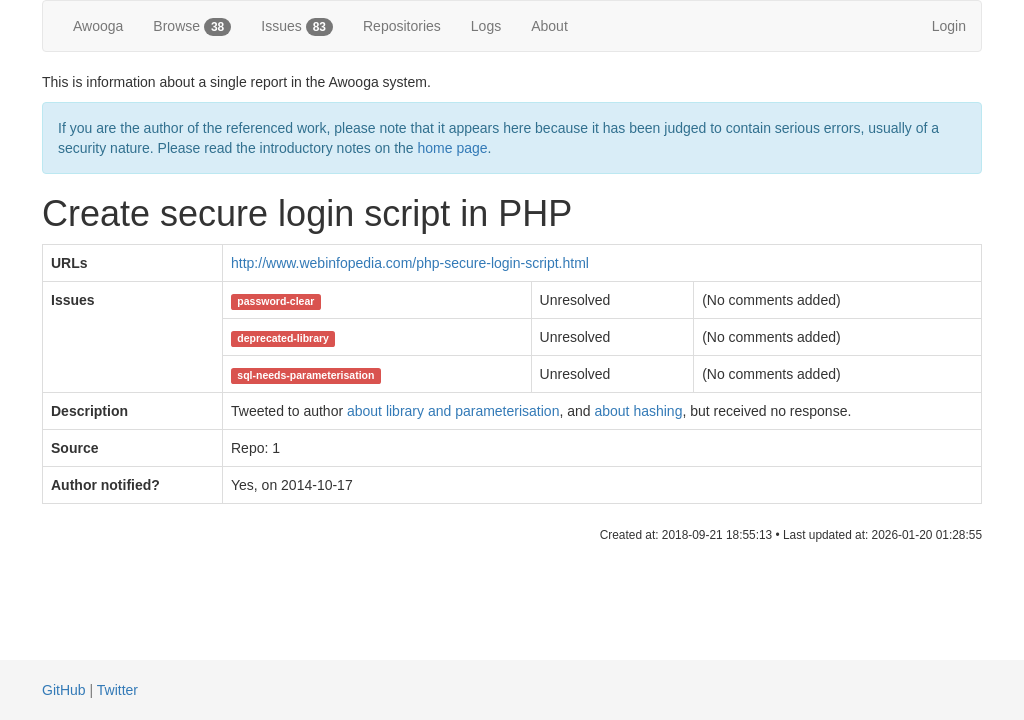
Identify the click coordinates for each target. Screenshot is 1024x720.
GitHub (64, 690)
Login (949, 26)
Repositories (402, 26)
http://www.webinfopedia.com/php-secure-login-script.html (410, 263)
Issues (297, 27)
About (549, 26)
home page (453, 148)
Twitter (117, 690)
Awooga (98, 26)
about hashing (638, 411)
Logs (486, 26)
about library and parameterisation (453, 411)
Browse (192, 27)
